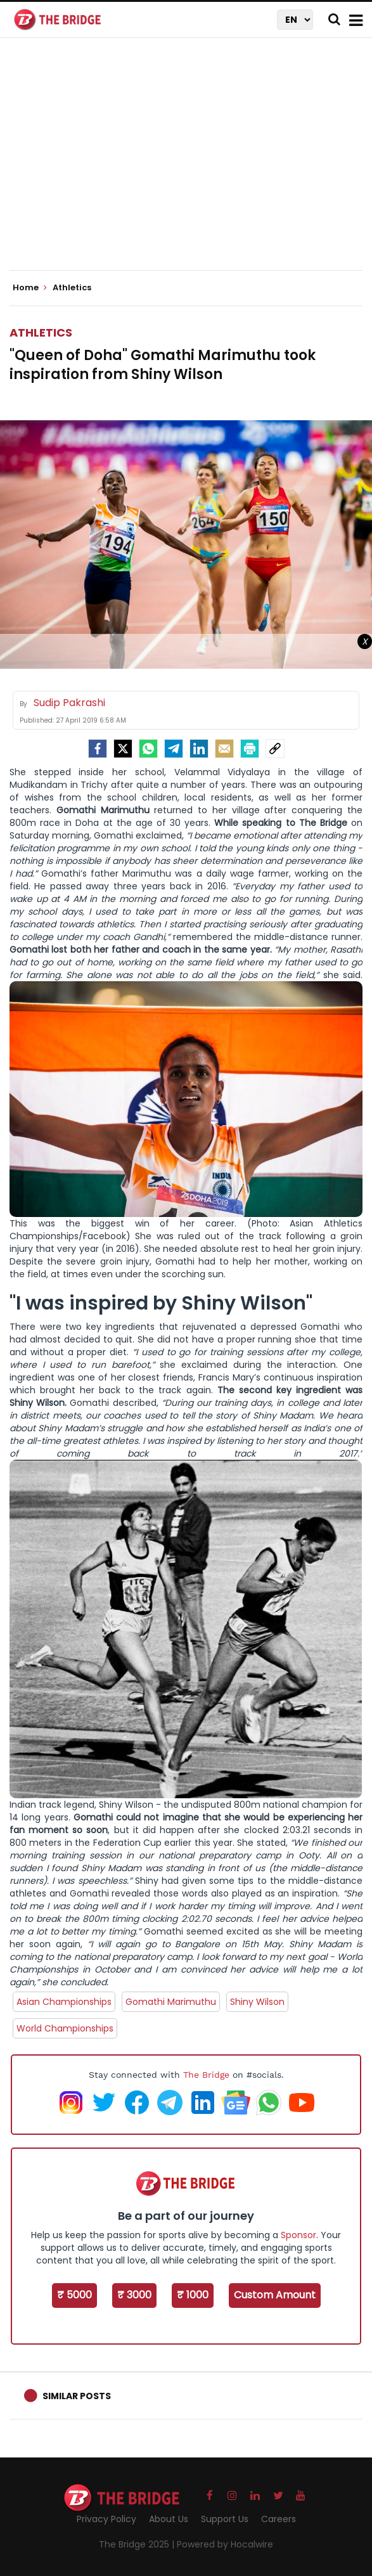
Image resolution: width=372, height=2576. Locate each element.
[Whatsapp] (148, 748)
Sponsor (298, 2235)
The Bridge (206, 2075)
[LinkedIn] (198, 748)
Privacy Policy (106, 2519)
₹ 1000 (192, 2295)
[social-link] (275, 748)
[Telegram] (173, 748)
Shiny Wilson (257, 2001)
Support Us (224, 2519)
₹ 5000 (74, 2295)
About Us (168, 2519)
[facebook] (97, 748)
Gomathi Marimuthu (170, 2001)
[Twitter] (122, 748)
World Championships (64, 2028)
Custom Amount (275, 2295)
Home (30, 287)
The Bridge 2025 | (138, 2544)
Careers (278, 2519)
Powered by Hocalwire (225, 2544)
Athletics (41, 332)
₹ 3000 (134, 2295)
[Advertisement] (191, 165)
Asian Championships (64, 2001)
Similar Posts (76, 2396)
